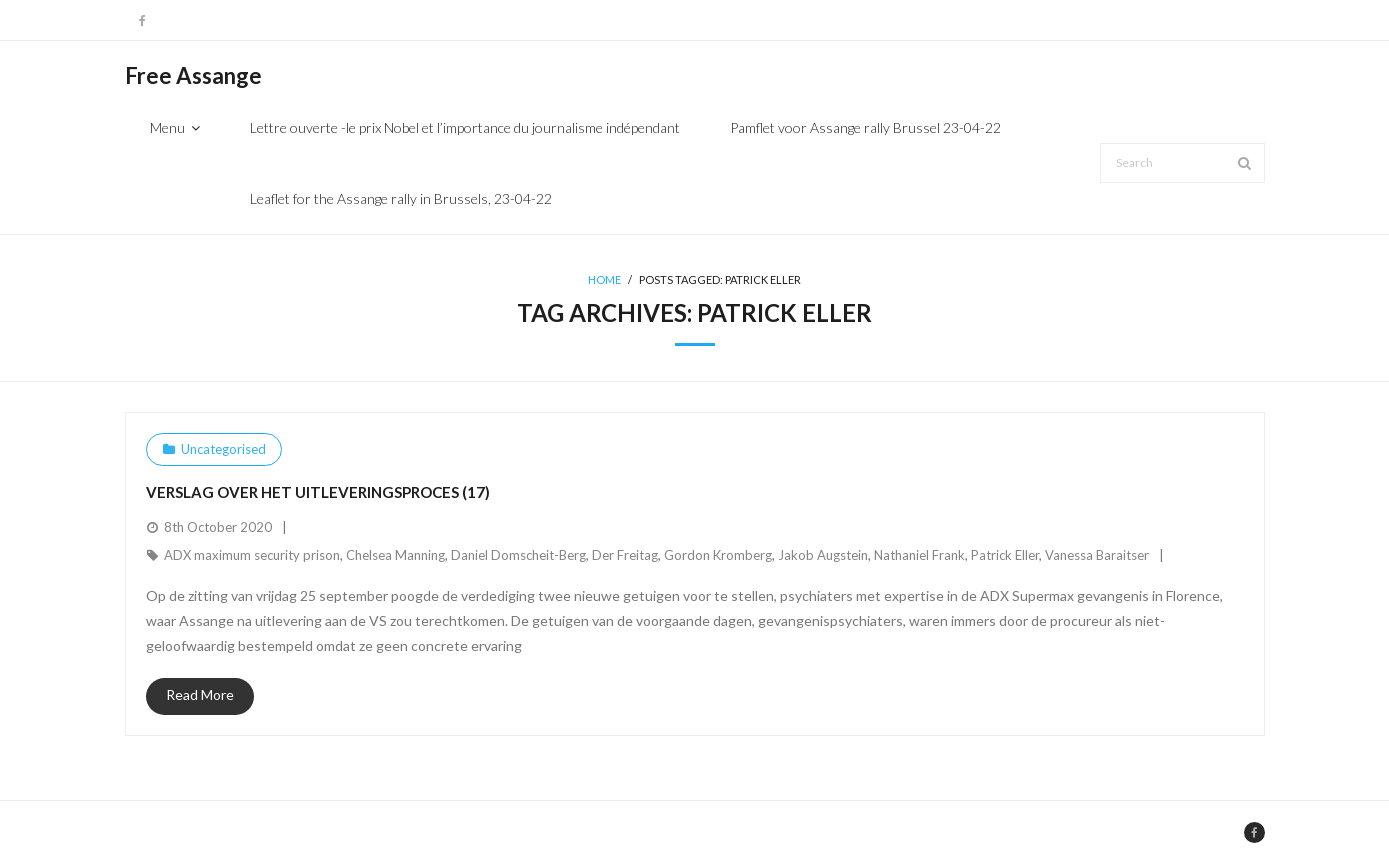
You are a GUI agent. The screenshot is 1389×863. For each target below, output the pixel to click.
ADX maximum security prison (252, 555)
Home (604, 279)
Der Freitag (625, 555)
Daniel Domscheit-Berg (518, 555)
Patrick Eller (1005, 555)
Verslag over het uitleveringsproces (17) (318, 492)
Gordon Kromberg (718, 555)
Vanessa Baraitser (1097, 555)
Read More (200, 694)
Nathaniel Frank (919, 555)
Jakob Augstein (823, 555)
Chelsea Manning (395, 555)
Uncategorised (223, 449)
